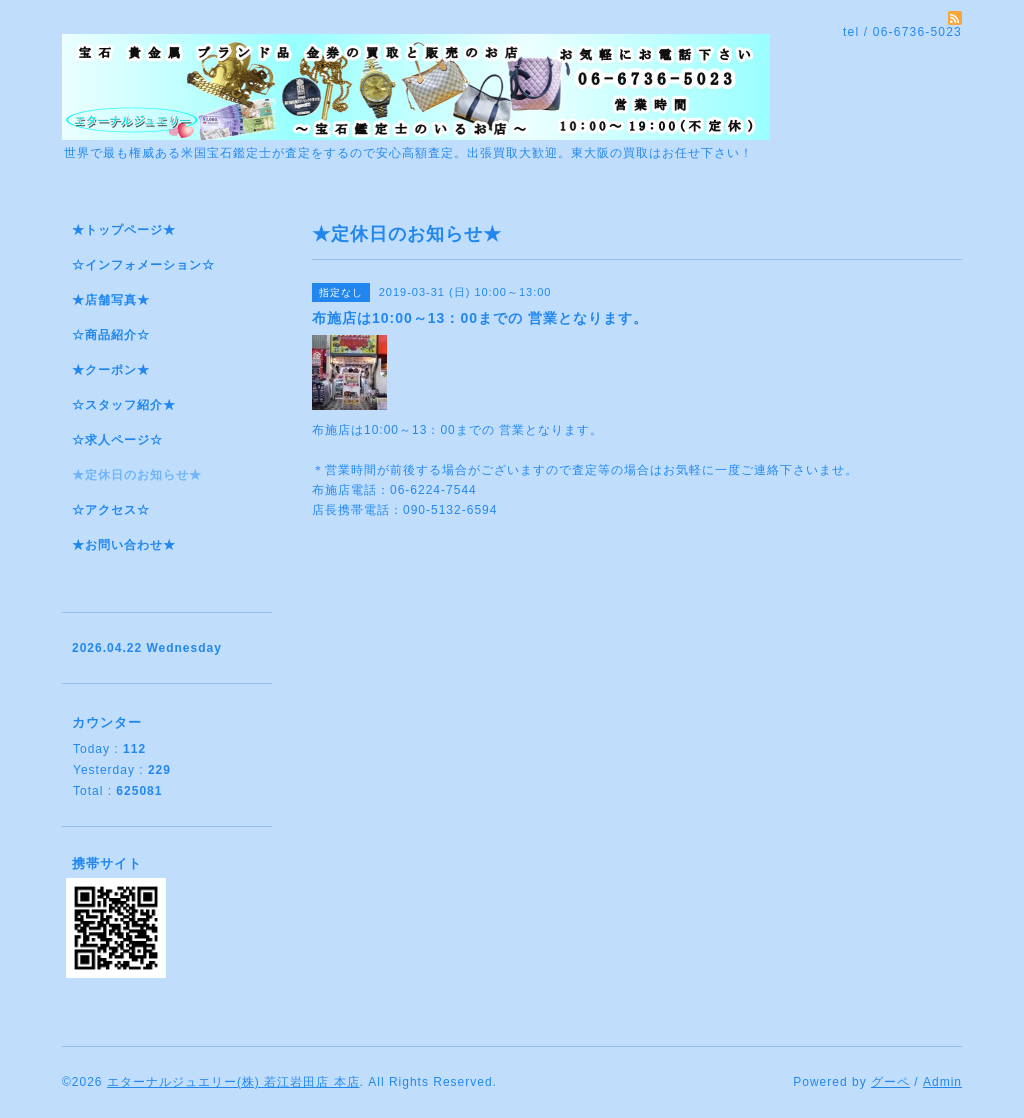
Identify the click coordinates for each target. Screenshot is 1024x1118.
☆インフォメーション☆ (143, 265)
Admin (942, 1082)
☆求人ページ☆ (117, 440)
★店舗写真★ (111, 300)
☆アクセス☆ (111, 510)
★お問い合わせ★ (124, 545)
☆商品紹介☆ (111, 335)
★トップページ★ (124, 230)
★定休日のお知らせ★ (137, 475)
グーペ (890, 1082)
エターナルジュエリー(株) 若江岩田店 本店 (233, 1082)
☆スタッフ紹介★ (124, 405)
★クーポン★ (111, 370)
